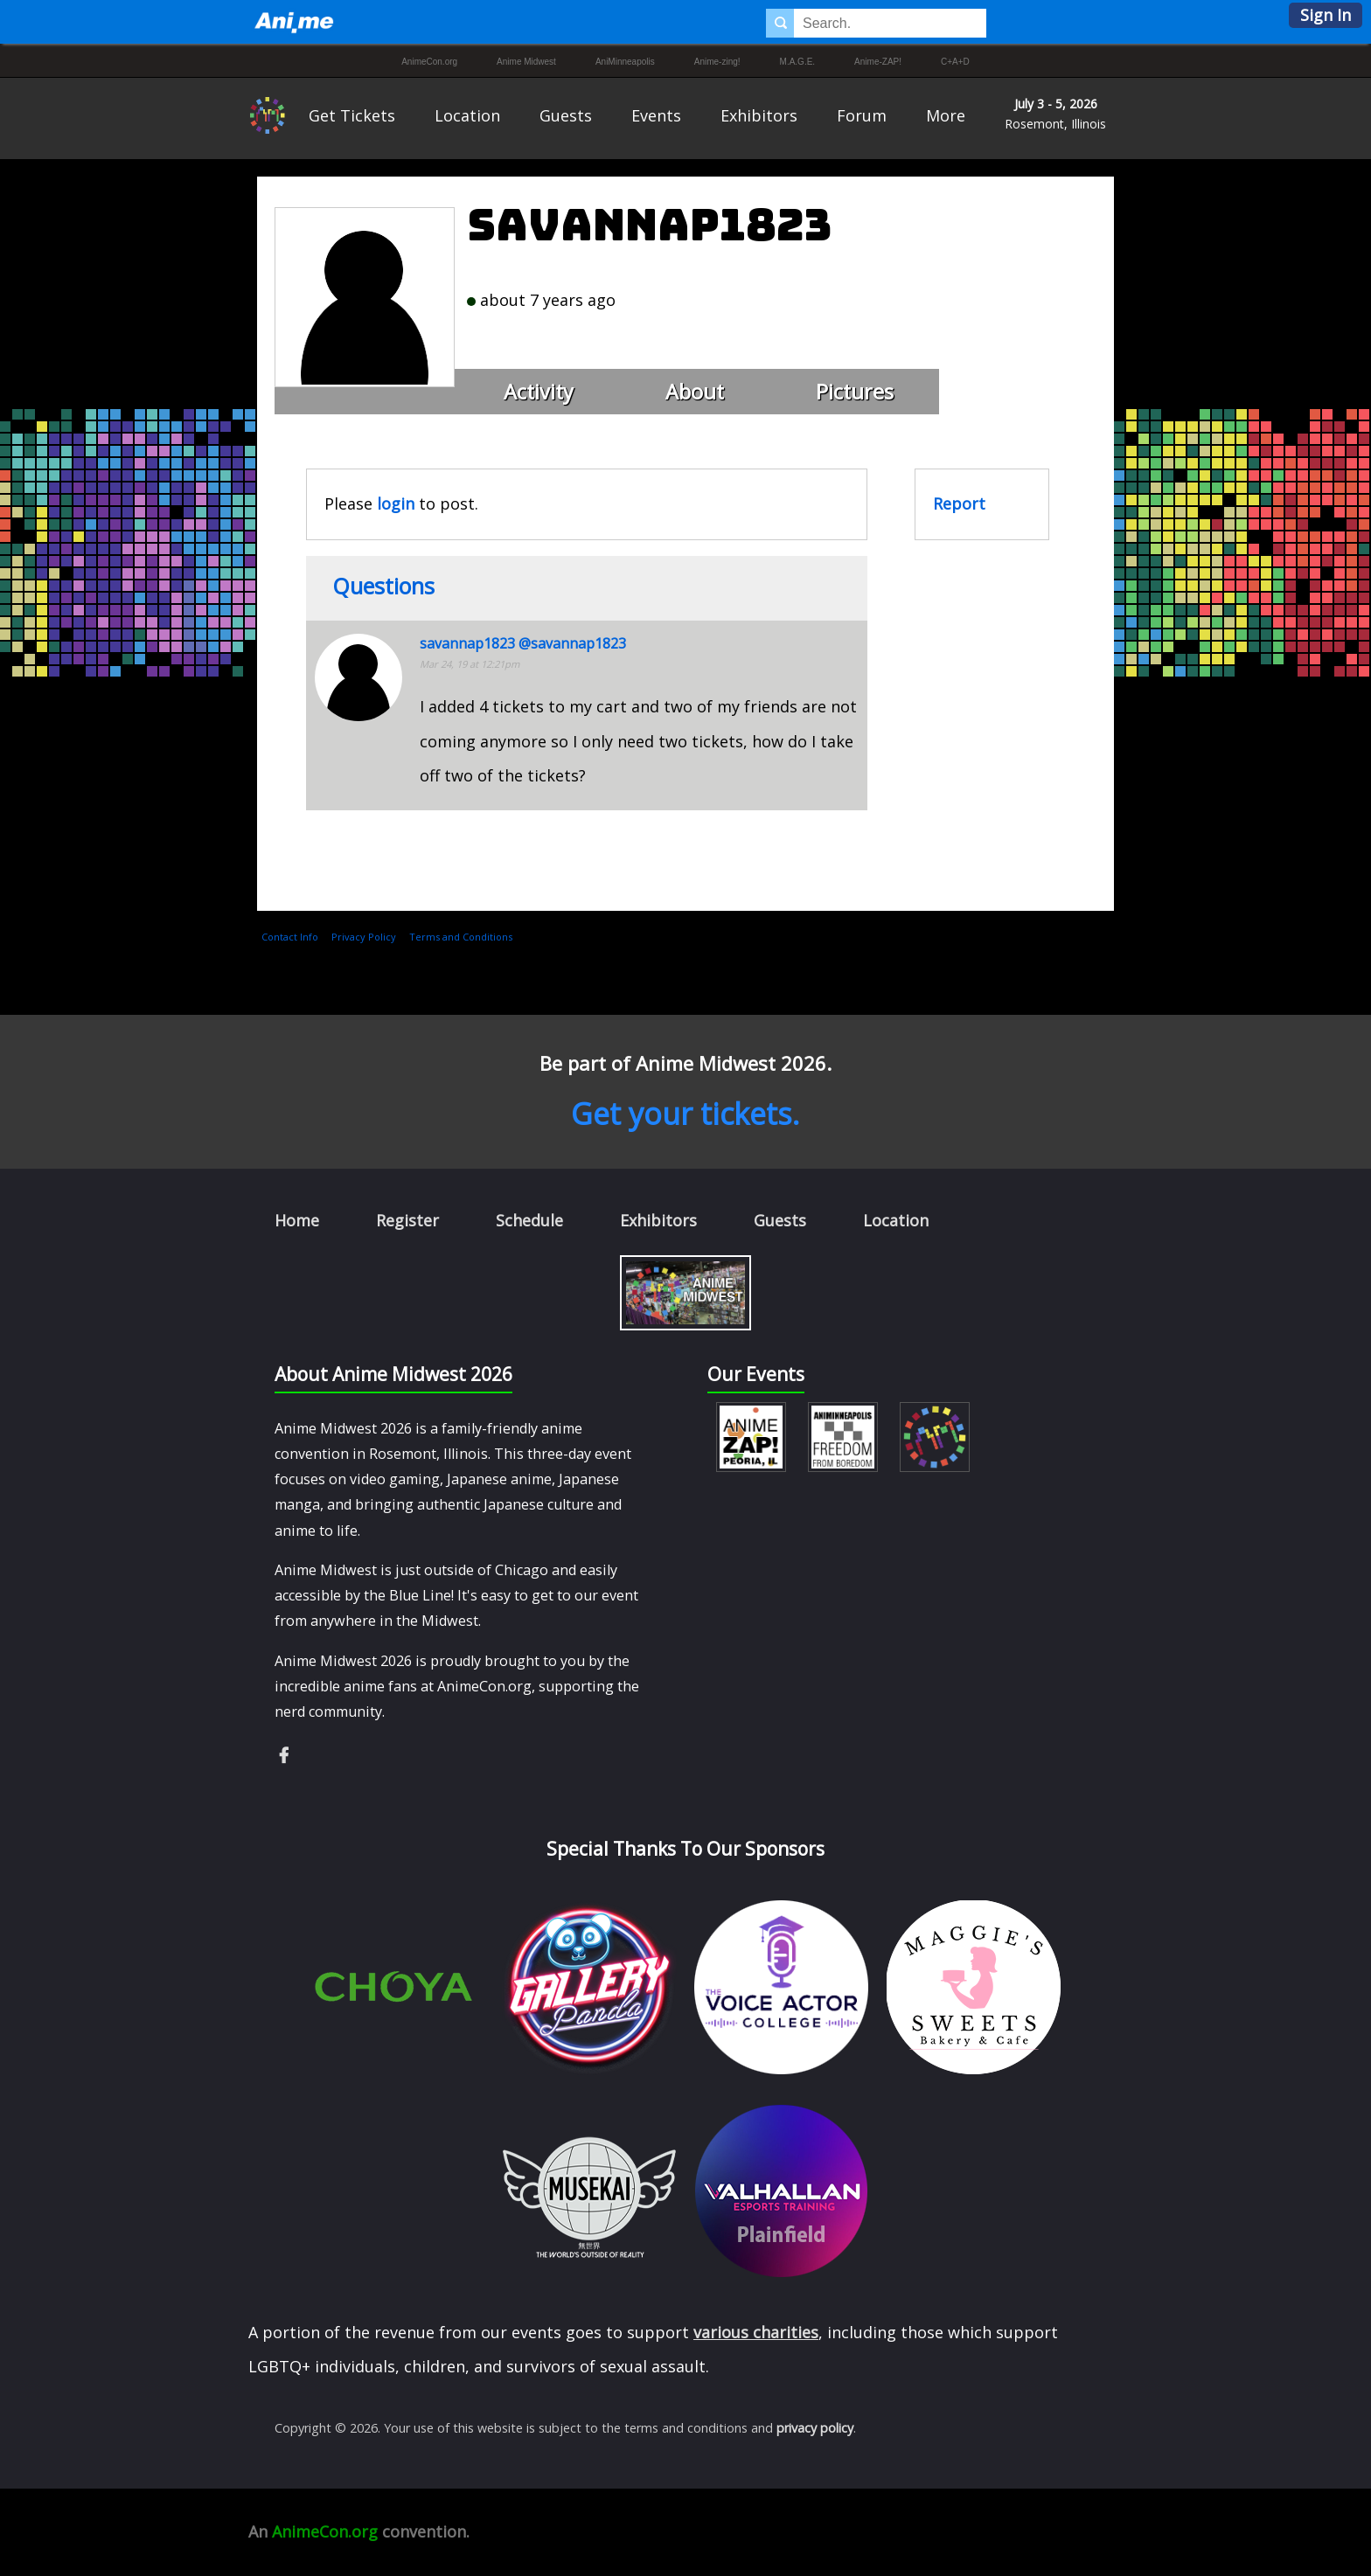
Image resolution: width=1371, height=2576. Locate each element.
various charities (755, 2332)
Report (959, 503)
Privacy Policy (363, 936)
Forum (862, 115)
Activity (539, 392)
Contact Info (289, 936)
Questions (383, 586)
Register (407, 1220)
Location (467, 115)
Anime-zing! (717, 61)
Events (656, 115)
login (395, 503)
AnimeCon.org (429, 61)
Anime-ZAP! (877, 61)
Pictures (855, 392)
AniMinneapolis (625, 61)
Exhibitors (758, 115)
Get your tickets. (685, 1114)
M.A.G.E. (798, 61)
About (694, 392)
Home (297, 1220)
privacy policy (814, 2428)
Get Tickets (352, 115)
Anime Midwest (526, 61)
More (945, 115)
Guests (565, 115)
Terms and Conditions (460, 936)
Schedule (529, 1220)
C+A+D (955, 61)
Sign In (1325, 14)
